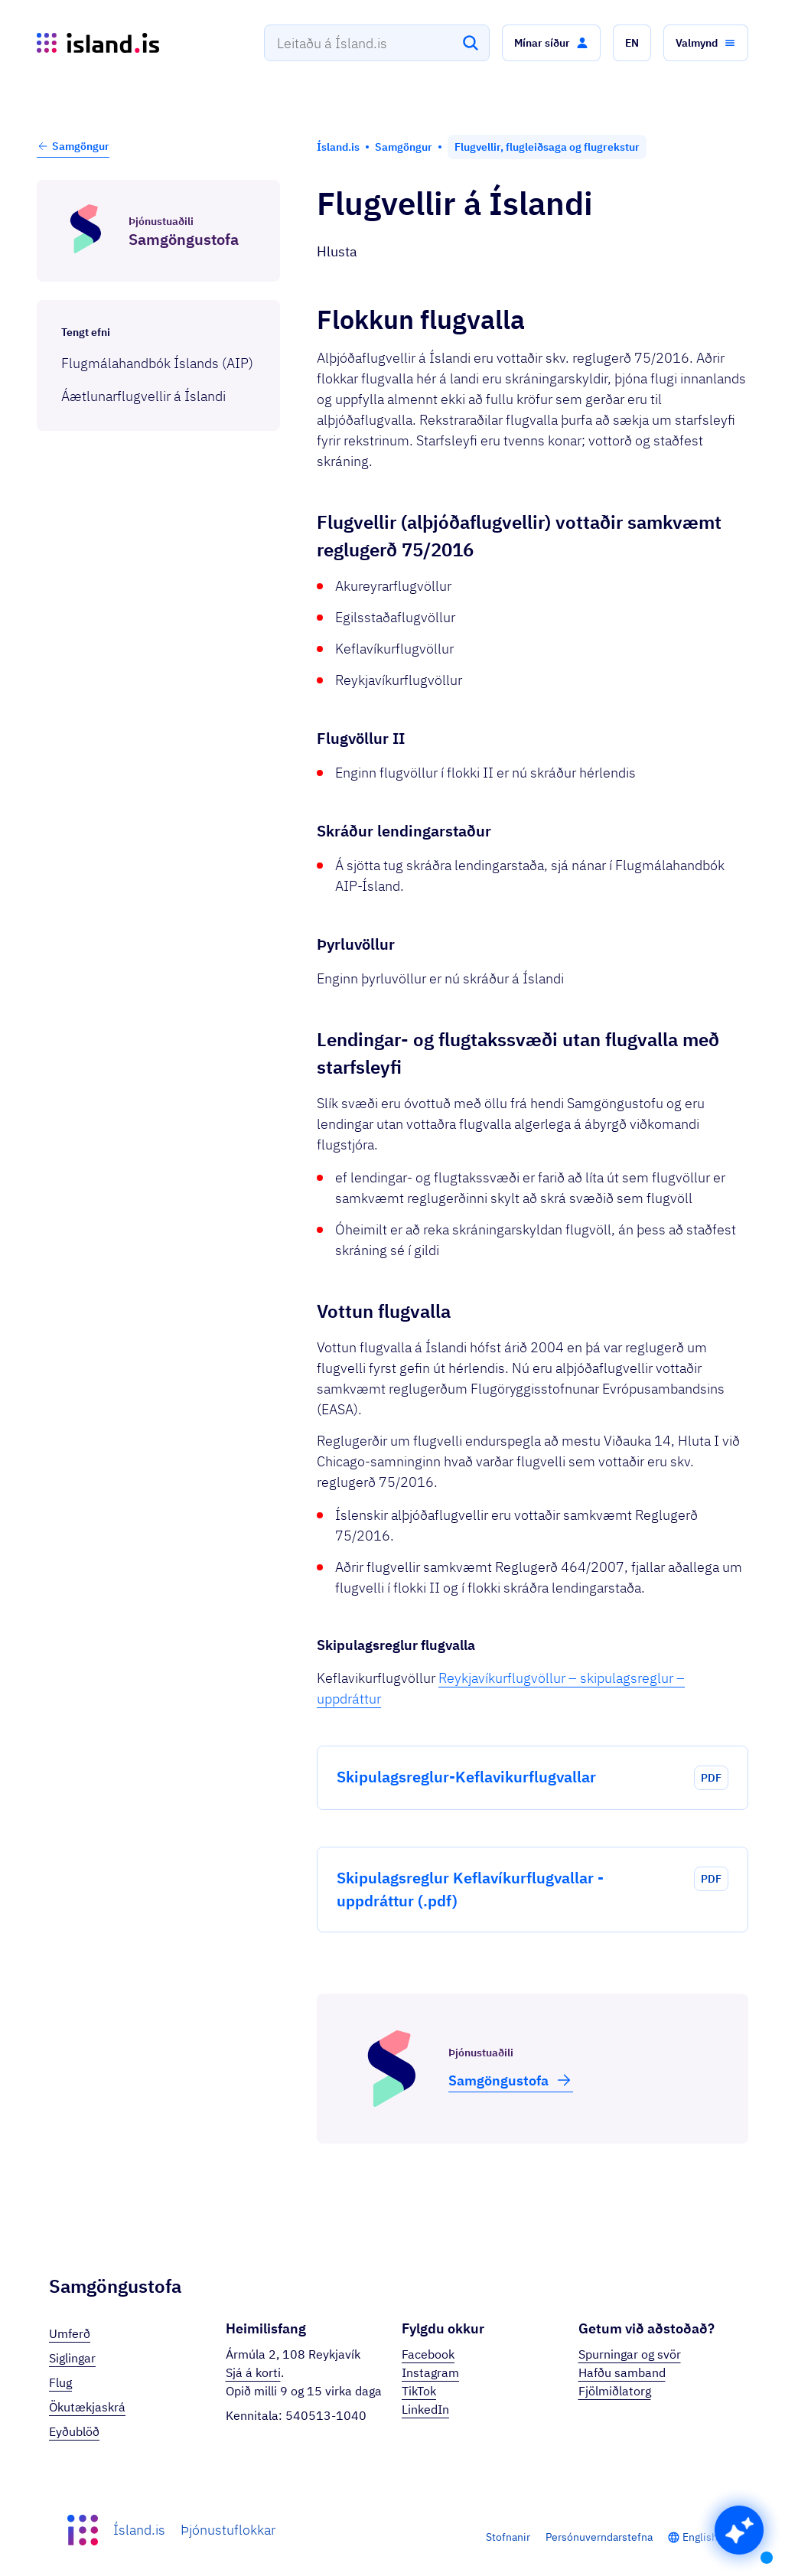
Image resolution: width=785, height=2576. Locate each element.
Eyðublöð (74, 2431)
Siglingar (72, 2358)
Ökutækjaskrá (87, 2407)
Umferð (69, 2333)
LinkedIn (425, 2409)
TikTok (419, 2390)
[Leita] (470, 43)
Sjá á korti (253, 2372)
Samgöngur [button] (73, 146)
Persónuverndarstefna (599, 2537)
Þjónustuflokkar (228, 2530)
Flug (60, 2382)
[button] (551, 42)
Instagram (430, 2372)
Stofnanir (508, 2537)
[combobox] (377, 42)
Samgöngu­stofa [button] (510, 2080)
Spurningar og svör (629, 2354)
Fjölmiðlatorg (614, 2390)
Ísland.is (139, 2530)
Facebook (428, 2354)
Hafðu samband (622, 2372)
